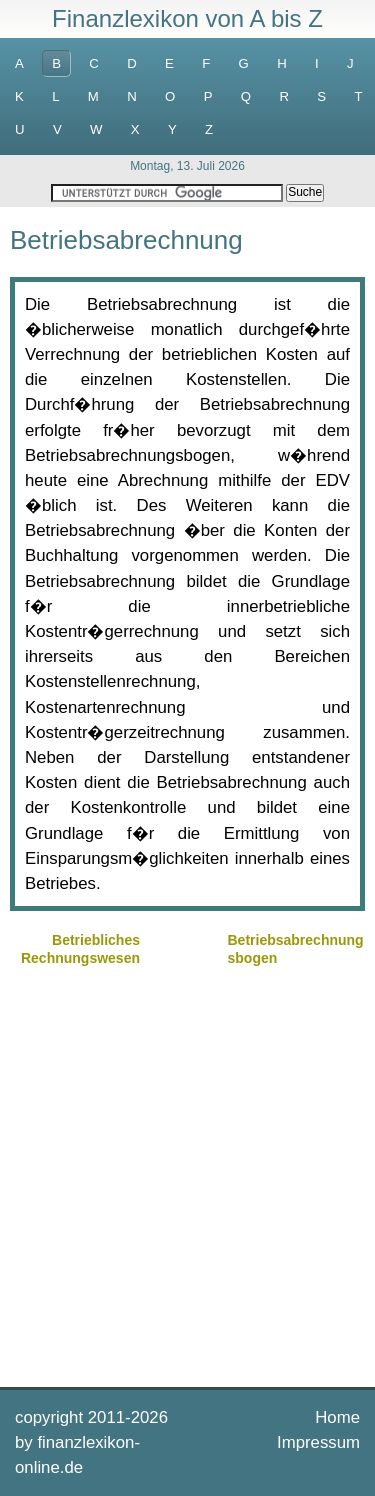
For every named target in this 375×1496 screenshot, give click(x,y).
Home (337, 1417)
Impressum (318, 1442)
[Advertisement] (187, 1174)
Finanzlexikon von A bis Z (187, 18)
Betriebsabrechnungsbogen (296, 949)
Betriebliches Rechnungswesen (80, 949)
